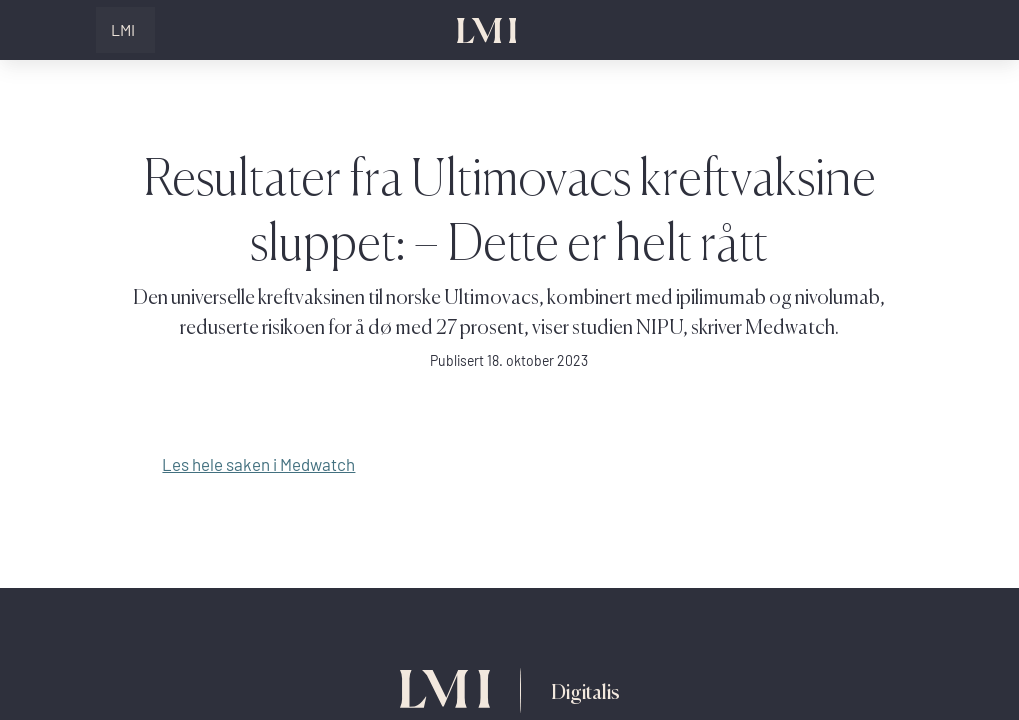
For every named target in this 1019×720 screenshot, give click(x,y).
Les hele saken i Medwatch (258, 464)
